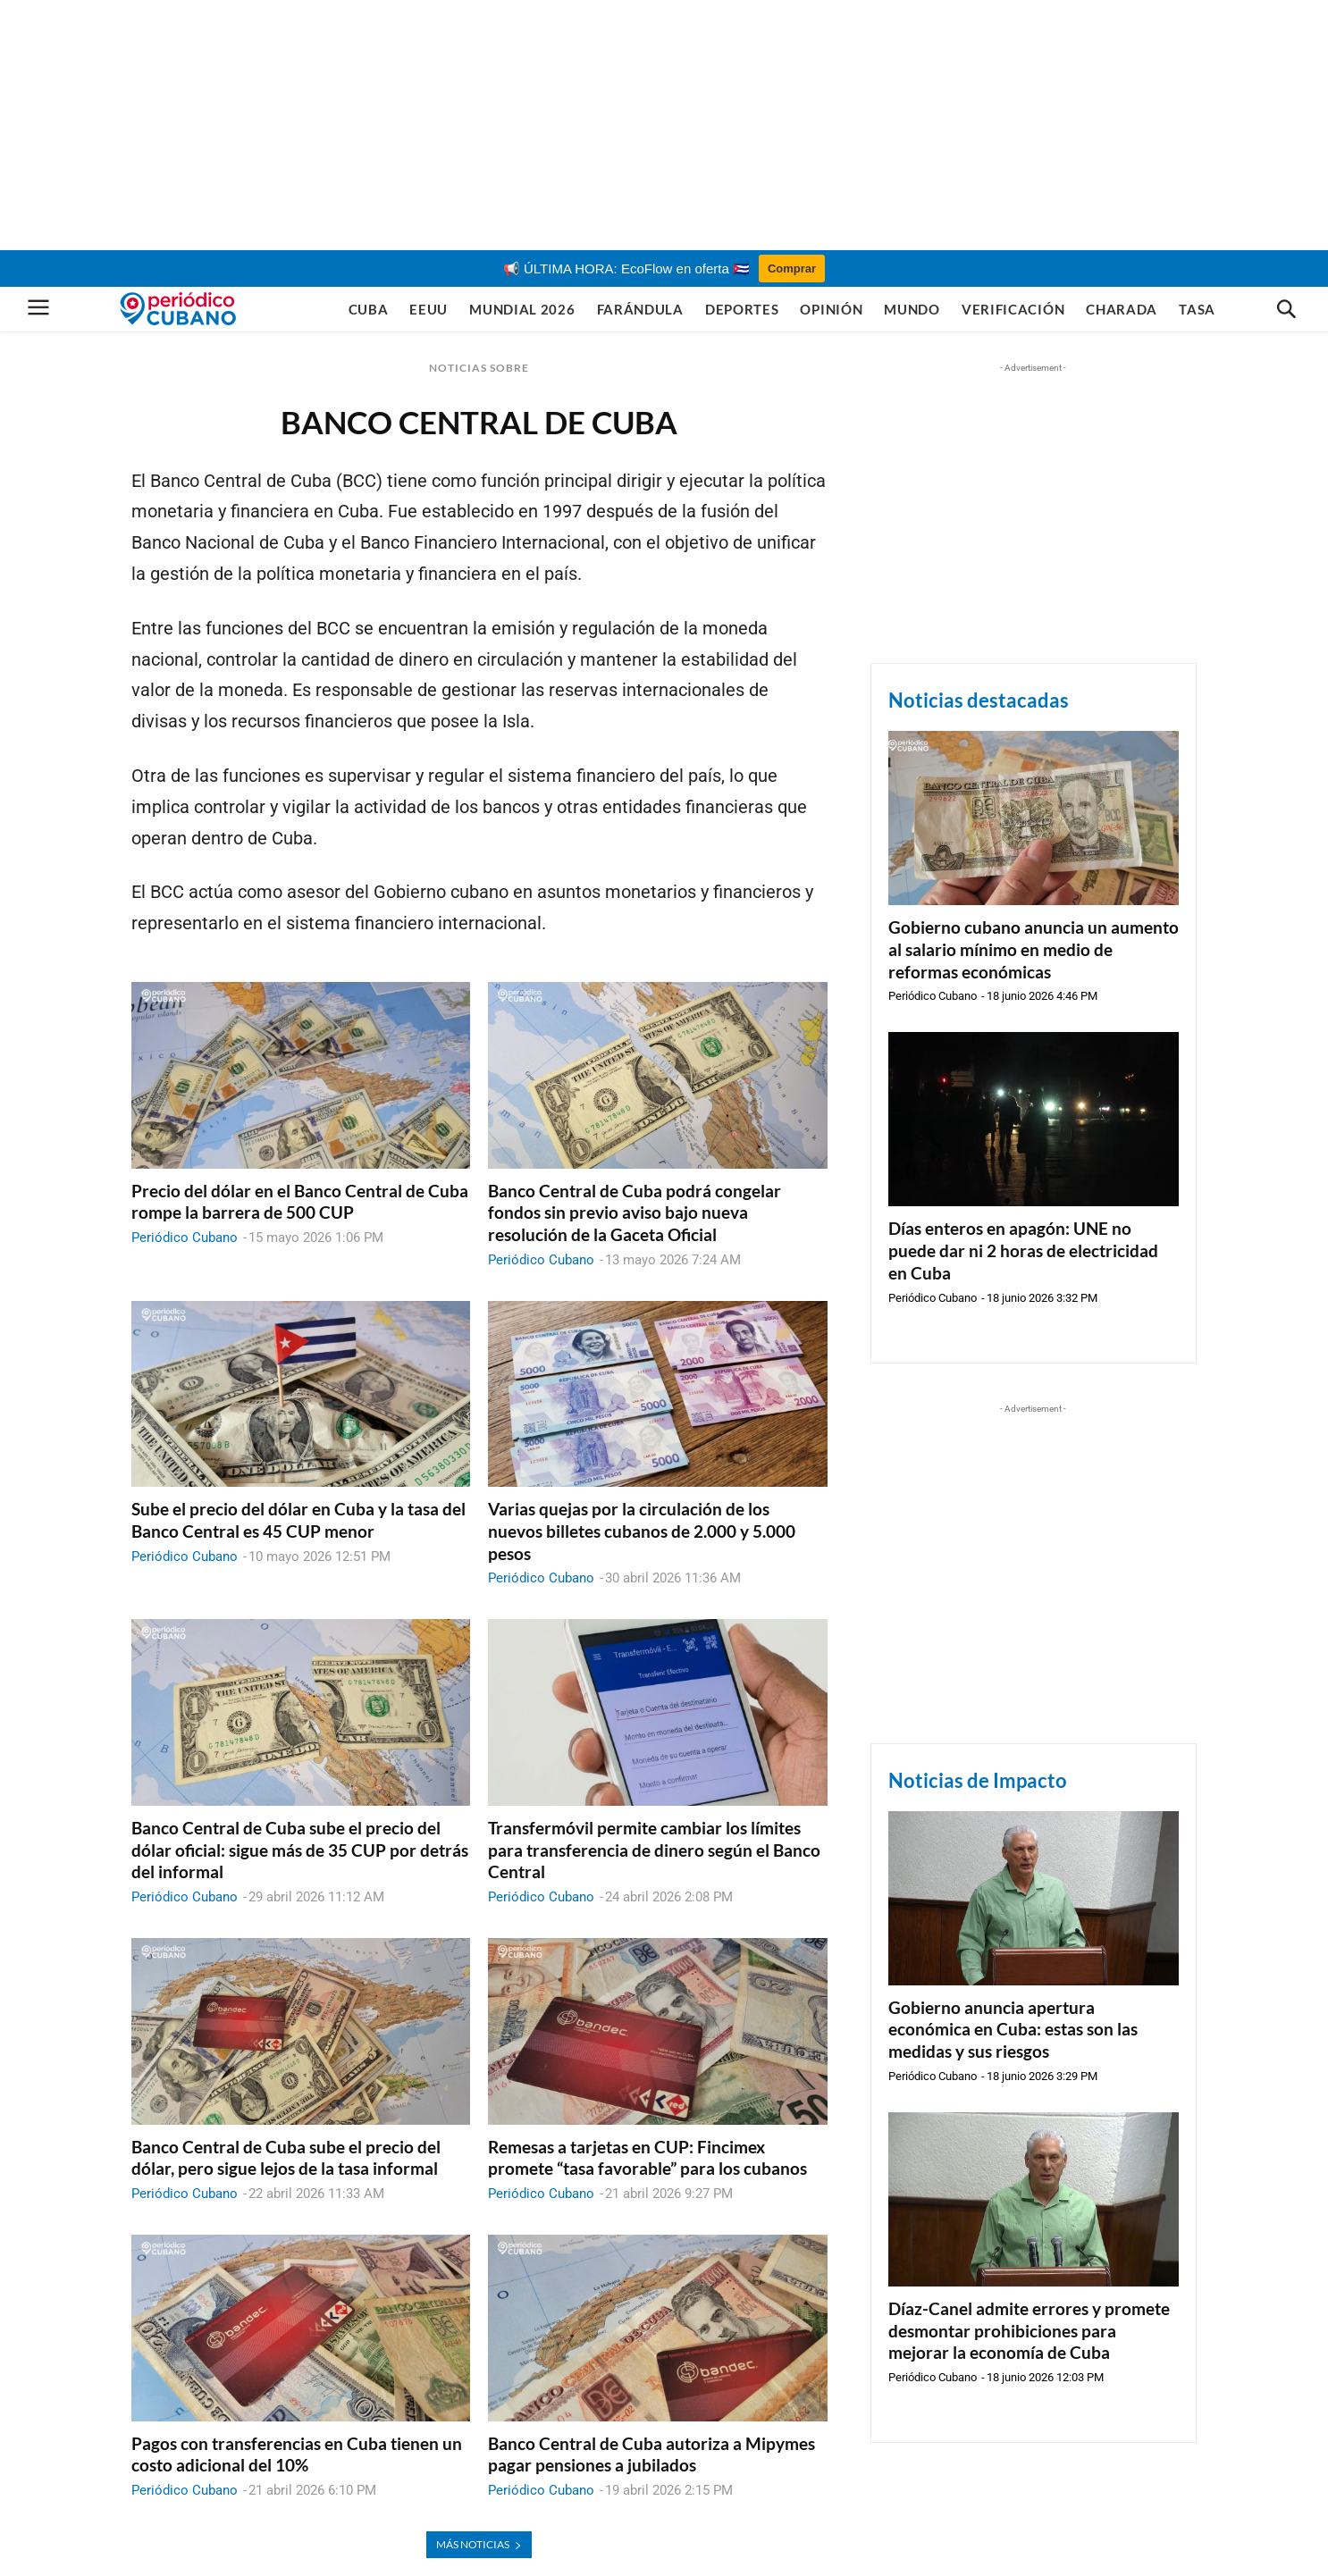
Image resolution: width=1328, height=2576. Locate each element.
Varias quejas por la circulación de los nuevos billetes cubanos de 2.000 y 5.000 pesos (641, 1530)
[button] (1286, 310)
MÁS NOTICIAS (479, 2544)
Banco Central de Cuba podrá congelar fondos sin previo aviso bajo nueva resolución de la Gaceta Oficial (634, 1212)
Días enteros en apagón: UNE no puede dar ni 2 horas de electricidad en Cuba (1023, 1250)
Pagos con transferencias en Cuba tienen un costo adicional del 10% (296, 2454)
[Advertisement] (664, 125)
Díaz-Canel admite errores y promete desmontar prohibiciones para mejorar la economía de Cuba (1029, 2330)
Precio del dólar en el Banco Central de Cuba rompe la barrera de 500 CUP (299, 1201)
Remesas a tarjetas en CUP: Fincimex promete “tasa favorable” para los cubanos (647, 2157)
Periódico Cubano (184, 1237)
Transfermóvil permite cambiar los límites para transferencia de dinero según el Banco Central (654, 1849)
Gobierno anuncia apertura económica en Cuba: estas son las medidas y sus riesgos (1013, 2029)
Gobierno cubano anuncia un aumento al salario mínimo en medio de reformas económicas (1033, 949)
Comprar (792, 268)
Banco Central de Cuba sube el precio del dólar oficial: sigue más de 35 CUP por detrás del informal (299, 1849)
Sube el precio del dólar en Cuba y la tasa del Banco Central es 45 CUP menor (298, 1519)
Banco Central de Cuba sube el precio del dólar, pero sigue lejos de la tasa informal (286, 2157)
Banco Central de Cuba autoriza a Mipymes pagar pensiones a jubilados (651, 2454)
